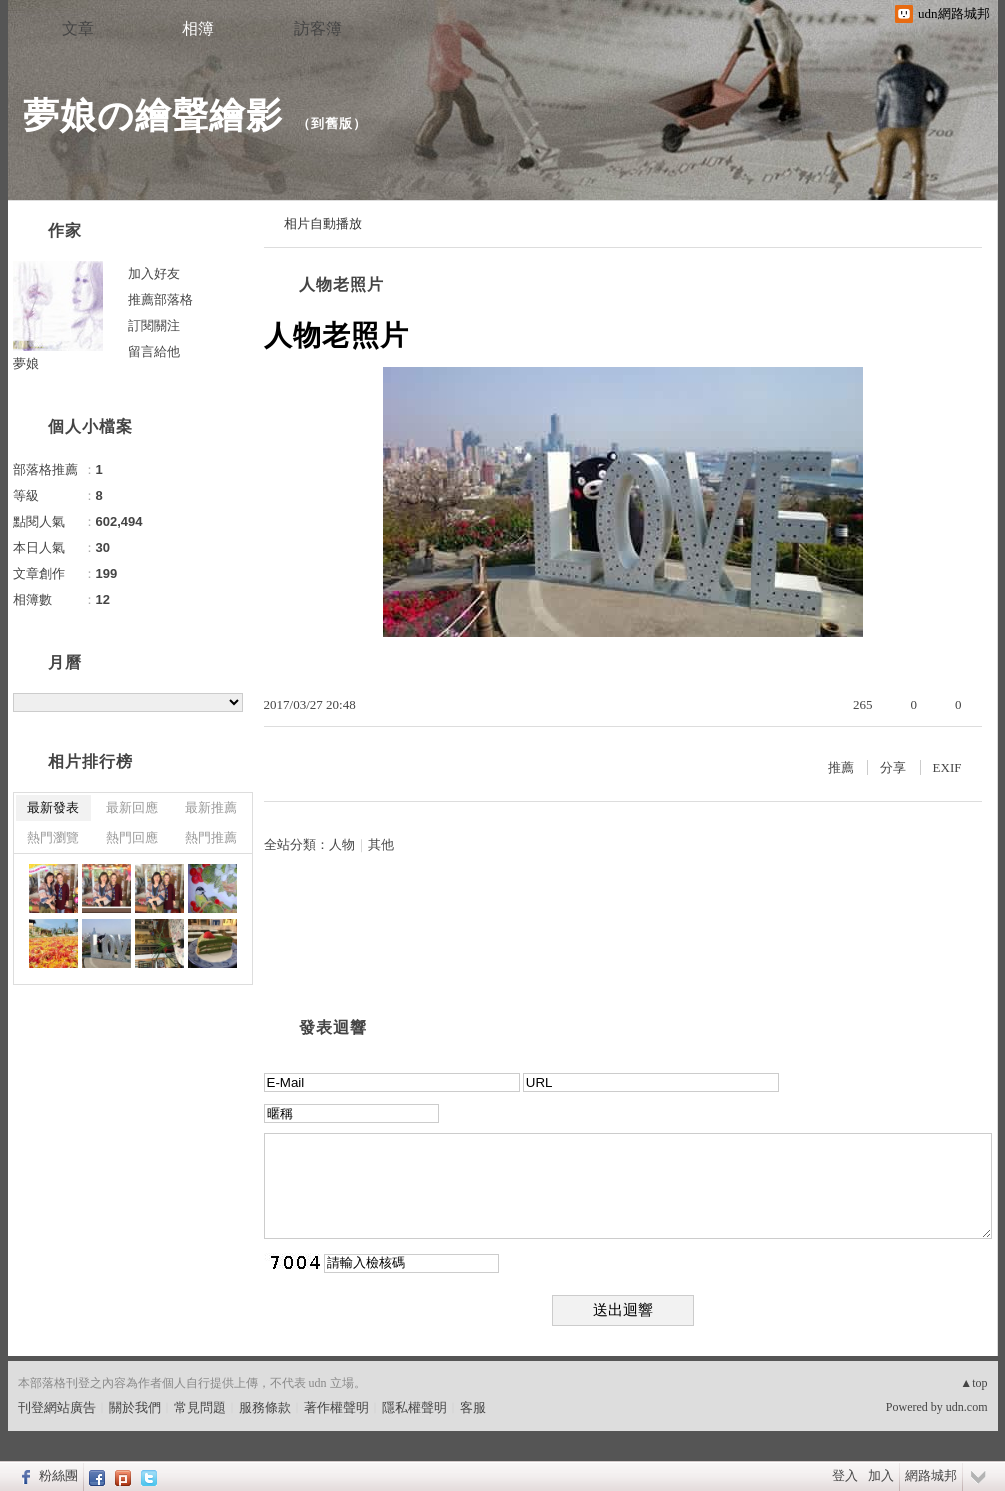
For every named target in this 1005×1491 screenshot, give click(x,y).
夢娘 (26, 363)
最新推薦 (211, 807)
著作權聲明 (336, 1407)
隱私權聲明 (414, 1407)
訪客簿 (318, 28)
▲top (973, 1383)
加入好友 (154, 273)
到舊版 (332, 123)
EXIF (947, 767)
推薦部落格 (160, 299)
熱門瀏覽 (53, 837)
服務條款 (265, 1407)
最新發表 (53, 807)
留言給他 (154, 351)
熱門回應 (132, 837)
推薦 (841, 767)
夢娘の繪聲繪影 (153, 115)
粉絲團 (58, 1475)
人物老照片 (341, 284)
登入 (845, 1475)
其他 (381, 844)
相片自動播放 (323, 223)
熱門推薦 (211, 837)
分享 (893, 767)
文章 (78, 28)
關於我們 (135, 1407)
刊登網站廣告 (57, 1407)
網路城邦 (931, 1475)
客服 (473, 1407)
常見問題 (200, 1407)
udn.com (967, 1407)
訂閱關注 (154, 325)
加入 (881, 1475)
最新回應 (132, 807)
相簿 (198, 28)
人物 (342, 844)
